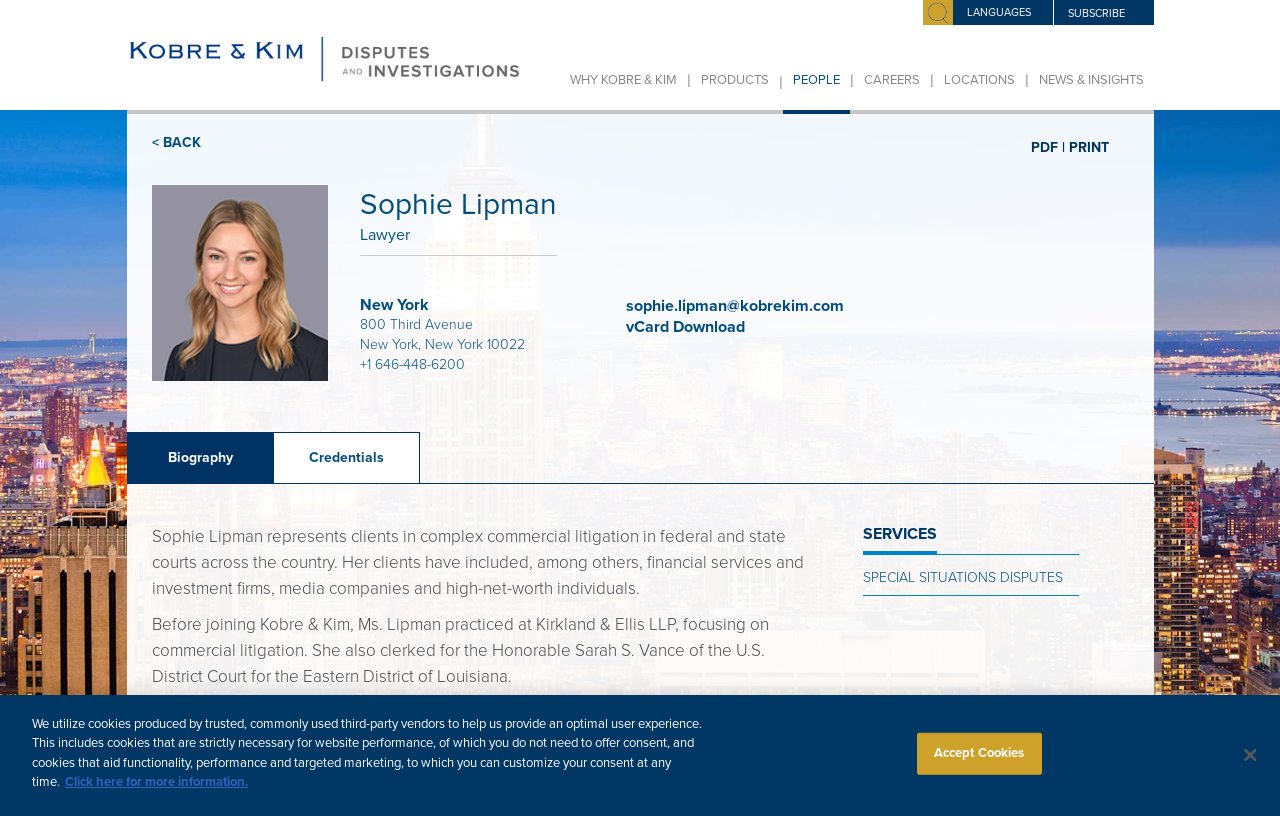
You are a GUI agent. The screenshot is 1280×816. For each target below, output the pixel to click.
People (816, 80)
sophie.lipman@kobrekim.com (735, 306)
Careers (892, 80)
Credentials (346, 457)
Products (735, 80)
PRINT (1089, 147)
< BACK (176, 142)
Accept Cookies (979, 761)
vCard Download (687, 327)
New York (394, 305)
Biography (200, 457)
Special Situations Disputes (963, 577)
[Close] (1250, 764)
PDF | (1048, 147)
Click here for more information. (156, 791)
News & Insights (1091, 80)
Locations (979, 80)
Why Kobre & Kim (623, 80)
